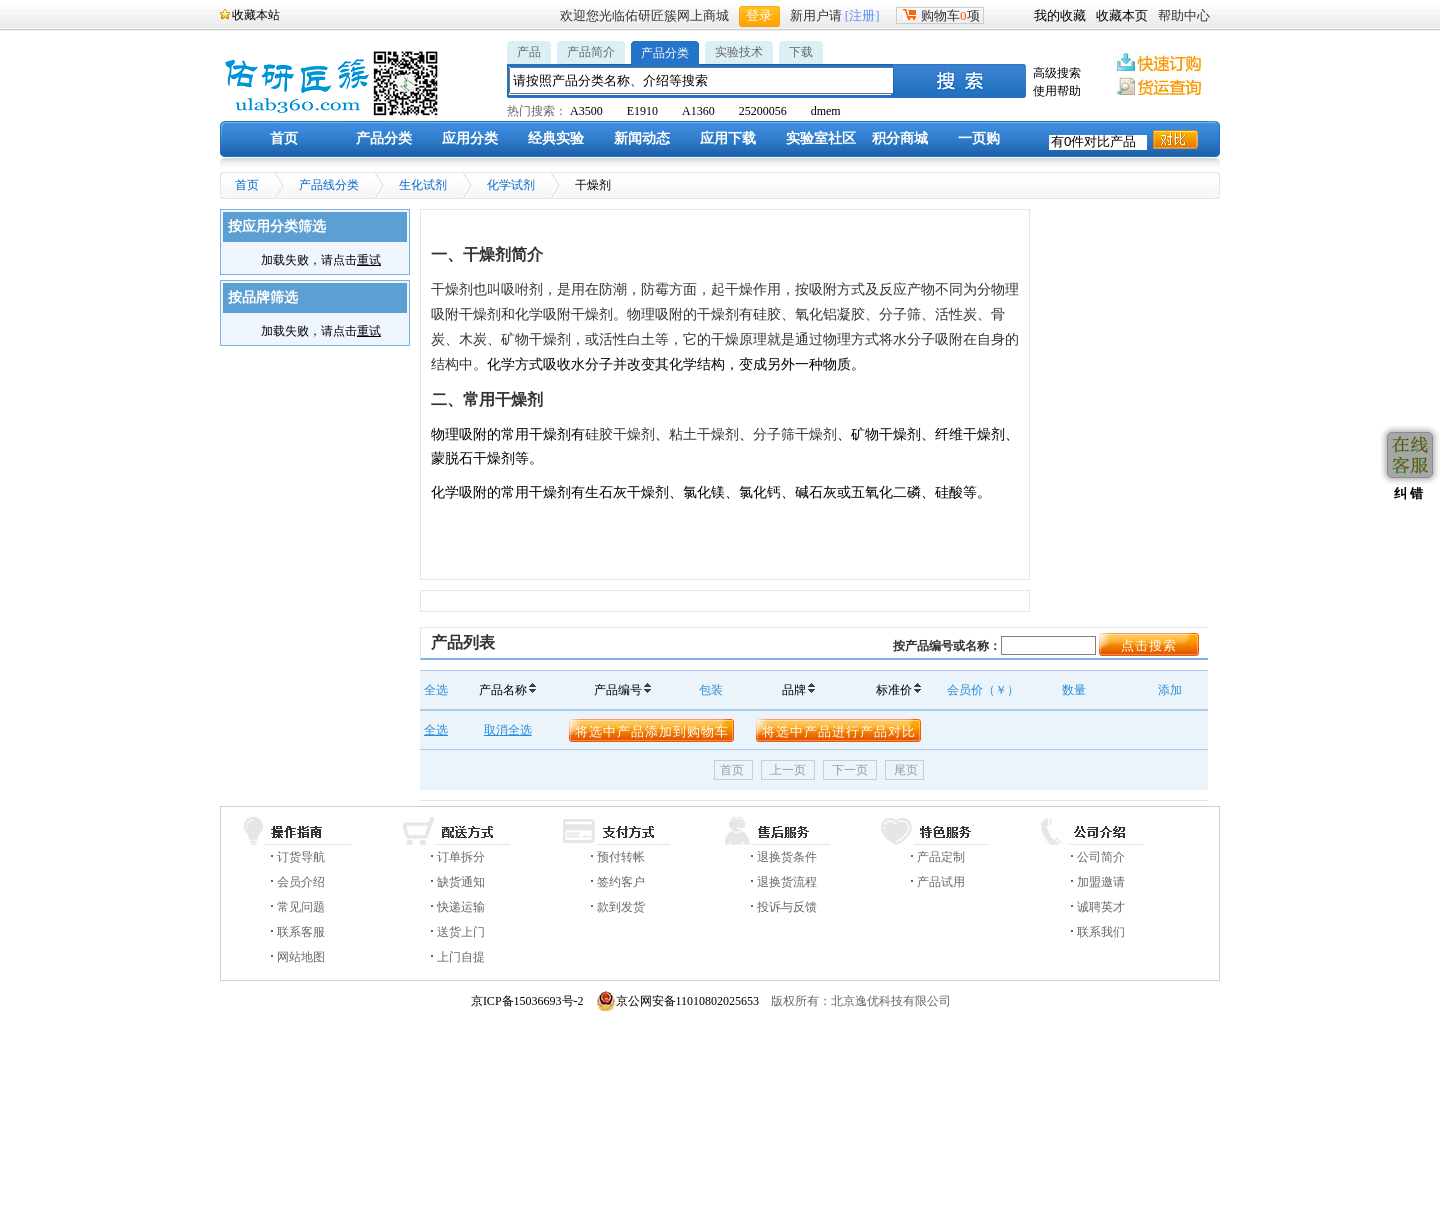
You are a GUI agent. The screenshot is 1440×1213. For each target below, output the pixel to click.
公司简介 (1101, 857)
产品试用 (941, 882)
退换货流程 (787, 882)
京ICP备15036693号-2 (527, 1001)
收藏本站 (256, 15)
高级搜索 (1057, 73)
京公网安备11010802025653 (678, 1001)
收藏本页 (1122, 15)
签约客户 (621, 882)
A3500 (586, 111)
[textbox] (702, 80)
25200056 (763, 111)
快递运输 (461, 907)
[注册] (862, 15)
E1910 (642, 111)
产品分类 (665, 53)
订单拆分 (461, 857)
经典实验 (556, 138)
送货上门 (461, 932)
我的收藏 (1060, 15)
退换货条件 (787, 857)
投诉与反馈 (787, 907)
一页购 (979, 138)
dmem (826, 111)
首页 (284, 138)
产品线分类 (329, 185)
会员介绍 (301, 882)
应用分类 (470, 138)
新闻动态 (642, 138)
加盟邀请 (1101, 882)
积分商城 (900, 138)
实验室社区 (821, 138)
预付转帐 (621, 857)
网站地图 (301, 957)
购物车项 (940, 15)
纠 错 (1406, 493)
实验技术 (739, 52)
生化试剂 (423, 185)
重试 (369, 260)
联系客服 (301, 932)
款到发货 (621, 907)
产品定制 (941, 857)
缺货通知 (461, 882)
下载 (801, 52)
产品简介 (591, 52)
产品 (529, 52)
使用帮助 (1057, 91)
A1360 (698, 111)
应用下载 (728, 138)
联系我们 (1101, 932)
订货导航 (301, 857)
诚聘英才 (1101, 907)
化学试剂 (511, 185)
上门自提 (461, 957)
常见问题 (301, 907)
